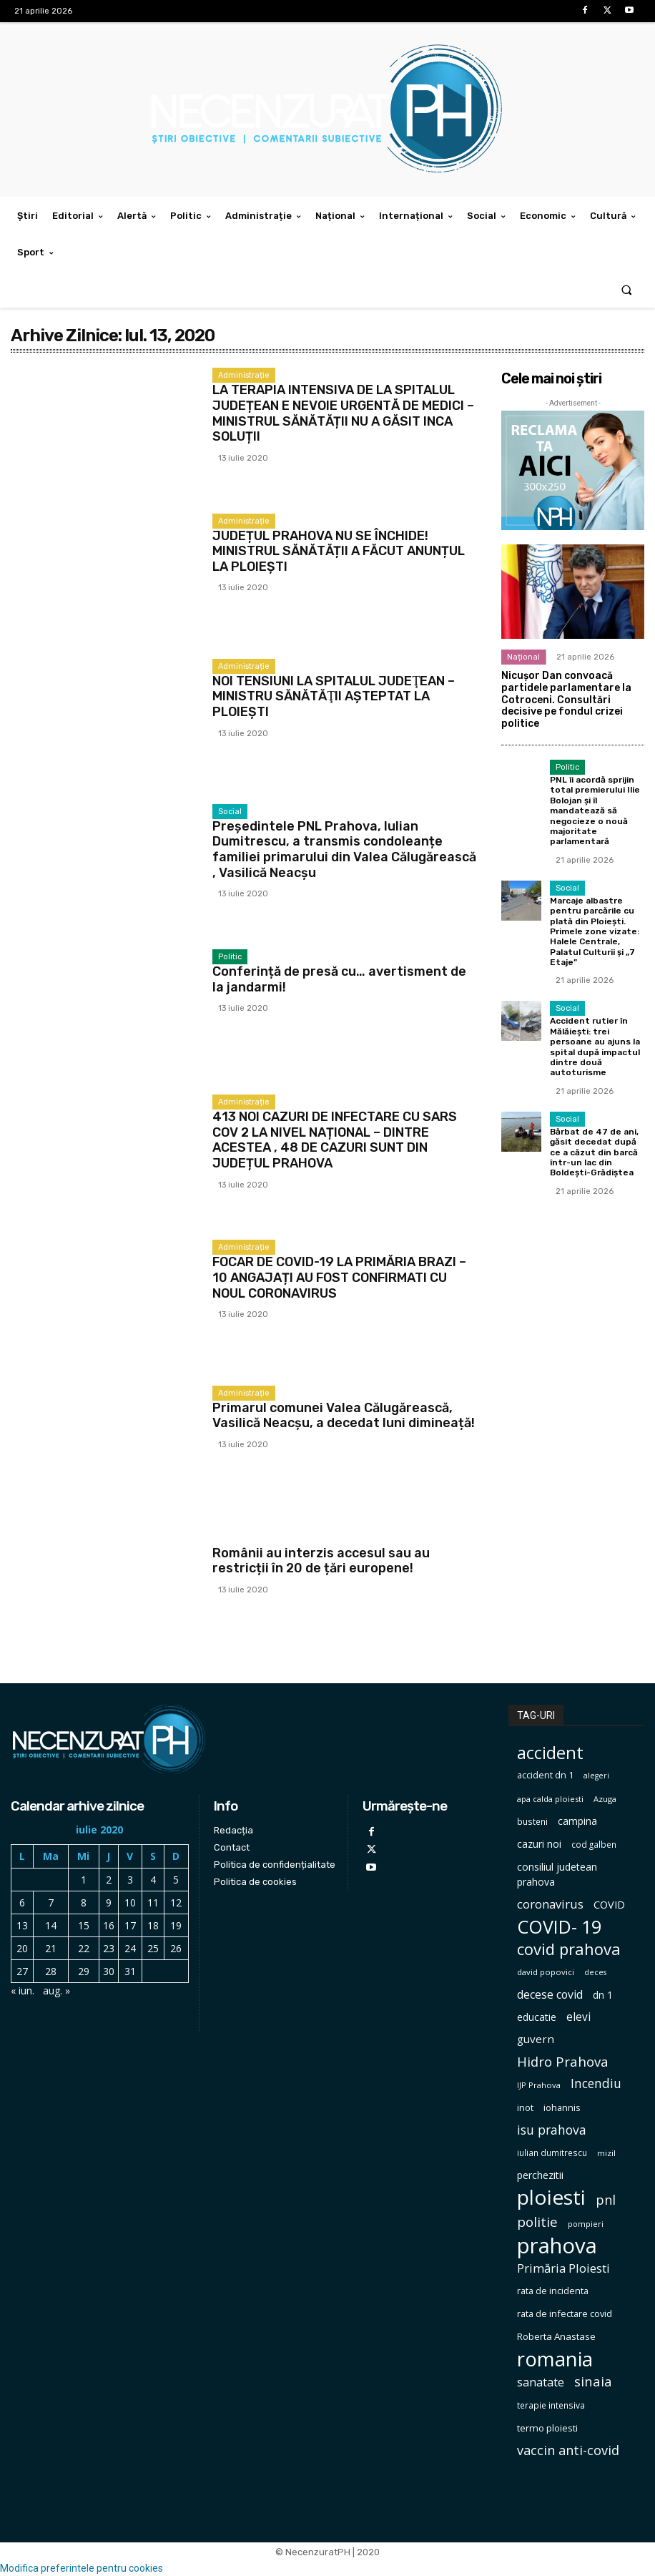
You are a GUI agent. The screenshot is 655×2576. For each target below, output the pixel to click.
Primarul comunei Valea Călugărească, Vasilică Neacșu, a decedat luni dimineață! (343, 1415)
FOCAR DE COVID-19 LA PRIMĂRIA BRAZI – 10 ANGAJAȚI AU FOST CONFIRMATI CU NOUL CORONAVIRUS (339, 1277)
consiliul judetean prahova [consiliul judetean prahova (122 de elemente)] (557, 1874)
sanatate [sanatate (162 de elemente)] (540, 2382)
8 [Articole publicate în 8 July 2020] (84, 1902)
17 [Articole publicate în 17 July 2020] (130, 1925)
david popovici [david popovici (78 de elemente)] (545, 1972)
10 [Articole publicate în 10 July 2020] (130, 1902)
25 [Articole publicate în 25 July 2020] (153, 1948)
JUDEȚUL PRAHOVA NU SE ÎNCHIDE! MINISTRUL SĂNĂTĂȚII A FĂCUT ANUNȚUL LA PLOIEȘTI (338, 551)
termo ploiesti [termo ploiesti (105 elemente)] (547, 2427)
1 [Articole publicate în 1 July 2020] (84, 1879)
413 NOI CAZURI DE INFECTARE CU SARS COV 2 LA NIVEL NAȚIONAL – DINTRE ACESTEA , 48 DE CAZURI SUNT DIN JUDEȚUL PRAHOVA (334, 1140)
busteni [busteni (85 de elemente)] (532, 1821)
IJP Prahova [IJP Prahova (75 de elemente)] (539, 2085)
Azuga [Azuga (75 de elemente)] (605, 1798)
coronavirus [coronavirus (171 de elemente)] (550, 1903)
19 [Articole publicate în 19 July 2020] (176, 1925)
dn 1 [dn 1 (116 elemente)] (603, 1995)
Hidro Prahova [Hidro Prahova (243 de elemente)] (563, 2061)
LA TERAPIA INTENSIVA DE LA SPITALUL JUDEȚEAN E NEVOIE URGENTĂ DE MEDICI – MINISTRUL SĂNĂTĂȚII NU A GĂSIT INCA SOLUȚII (343, 413)
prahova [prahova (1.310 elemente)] (557, 2245)
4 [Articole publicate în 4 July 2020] (153, 1879)
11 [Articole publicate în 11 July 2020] (153, 1902)
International (243, 1538)
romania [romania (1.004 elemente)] (555, 2358)
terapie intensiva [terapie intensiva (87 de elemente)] (551, 2405)
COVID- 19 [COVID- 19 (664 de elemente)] (559, 1926)
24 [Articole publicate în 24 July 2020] (130, 1948)
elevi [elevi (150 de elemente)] (578, 2016)
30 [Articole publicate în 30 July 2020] (108, 1971)
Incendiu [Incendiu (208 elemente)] (596, 2083)
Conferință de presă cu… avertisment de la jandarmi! (339, 979)
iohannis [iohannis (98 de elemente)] (562, 2107)
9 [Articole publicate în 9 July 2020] (109, 1902)
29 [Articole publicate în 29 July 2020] (83, 1971)
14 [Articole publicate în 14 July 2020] (50, 1925)
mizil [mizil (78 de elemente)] (606, 2153)
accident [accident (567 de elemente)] (550, 1752)
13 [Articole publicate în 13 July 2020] (22, 1925)
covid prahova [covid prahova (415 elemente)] (569, 1949)
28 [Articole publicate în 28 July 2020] (50, 1971)
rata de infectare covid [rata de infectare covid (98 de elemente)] (564, 2313)
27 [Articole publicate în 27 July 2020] (22, 1971)
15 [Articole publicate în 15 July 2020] (83, 1925)
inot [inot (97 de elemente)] (525, 2107)
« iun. (22, 1990)
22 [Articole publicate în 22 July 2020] (83, 1948)
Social (230, 811)
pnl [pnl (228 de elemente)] (606, 2200)
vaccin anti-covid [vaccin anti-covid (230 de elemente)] (568, 2450)
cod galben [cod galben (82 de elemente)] (593, 1844)
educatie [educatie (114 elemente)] (536, 2017)
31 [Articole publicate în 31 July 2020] (130, 1971)
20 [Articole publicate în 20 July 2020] (22, 1948)
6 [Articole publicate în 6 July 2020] (22, 1902)
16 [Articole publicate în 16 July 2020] (108, 1925)
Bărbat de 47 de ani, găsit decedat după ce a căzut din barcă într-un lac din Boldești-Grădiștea (594, 1152)
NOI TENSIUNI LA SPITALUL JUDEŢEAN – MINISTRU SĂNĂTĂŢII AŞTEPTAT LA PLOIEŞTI (333, 696)
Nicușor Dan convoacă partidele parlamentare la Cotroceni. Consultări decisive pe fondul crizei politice (566, 700)
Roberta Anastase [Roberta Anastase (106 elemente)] (556, 2336)
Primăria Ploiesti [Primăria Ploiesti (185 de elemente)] (563, 2268)
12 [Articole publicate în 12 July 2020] (176, 1902)
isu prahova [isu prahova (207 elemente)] (551, 2129)
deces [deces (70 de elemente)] (595, 1972)
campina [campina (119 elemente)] (577, 1821)
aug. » (56, 1990)
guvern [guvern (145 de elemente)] (535, 2039)
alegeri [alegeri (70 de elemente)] (596, 1776)
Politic (230, 956)
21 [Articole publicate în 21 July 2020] (50, 1948)
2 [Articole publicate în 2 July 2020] (109, 1879)
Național (523, 657)
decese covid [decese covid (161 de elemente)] (550, 1994)
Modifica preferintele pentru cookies (81, 2568)
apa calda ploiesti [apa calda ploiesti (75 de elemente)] (550, 1798)
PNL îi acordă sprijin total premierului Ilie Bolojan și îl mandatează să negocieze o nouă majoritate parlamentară (595, 810)
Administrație (244, 375)
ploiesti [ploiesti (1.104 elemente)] (551, 2197)
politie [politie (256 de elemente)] (537, 2222)
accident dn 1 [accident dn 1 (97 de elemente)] (545, 1774)
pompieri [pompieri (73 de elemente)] (586, 2223)
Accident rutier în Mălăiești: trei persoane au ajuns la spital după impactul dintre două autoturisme (595, 1046)
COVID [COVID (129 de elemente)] (609, 1904)
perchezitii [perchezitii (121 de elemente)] (540, 2175)
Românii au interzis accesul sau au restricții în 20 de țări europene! (321, 1561)
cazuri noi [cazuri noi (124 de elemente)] (539, 1844)
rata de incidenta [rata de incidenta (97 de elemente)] (552, 2290)
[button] (627, 289)
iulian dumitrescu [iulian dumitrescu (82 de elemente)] (552, 2153)
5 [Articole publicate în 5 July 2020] (176, 1879)
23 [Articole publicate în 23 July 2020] (108, 1948)
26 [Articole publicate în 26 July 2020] (176, 1948)
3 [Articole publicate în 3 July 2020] (130, 1879)
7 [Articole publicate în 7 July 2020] (51, 1902)
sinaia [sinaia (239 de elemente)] (593, 2381)
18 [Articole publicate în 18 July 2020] (153, 1925)
